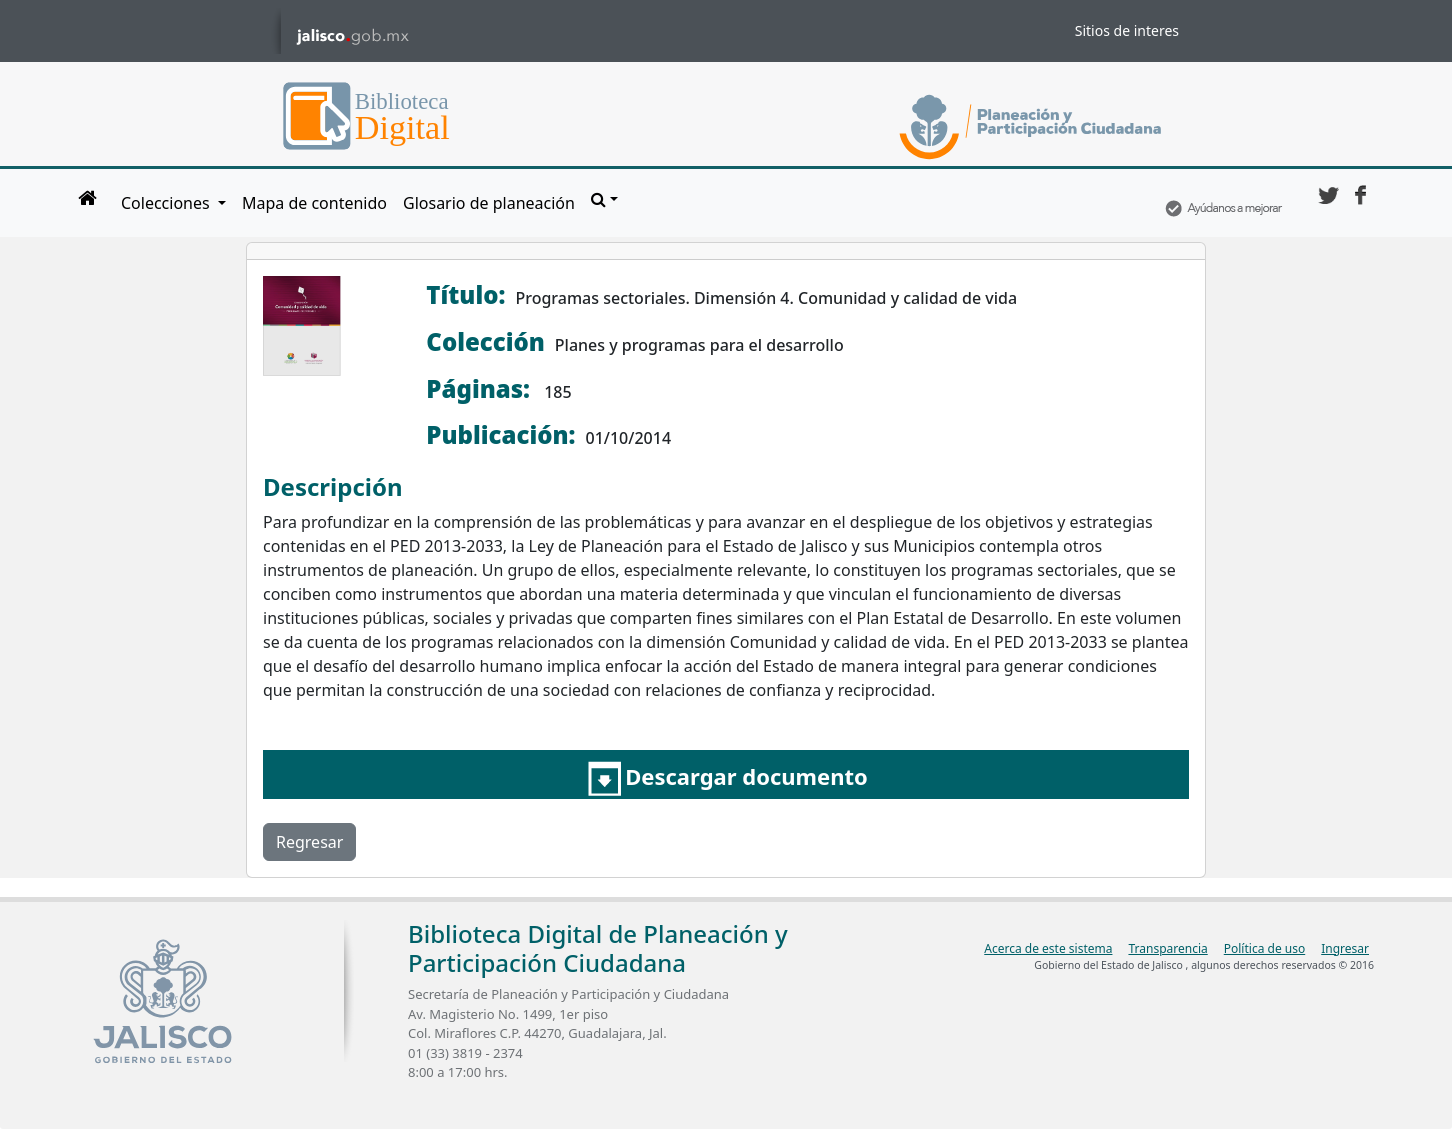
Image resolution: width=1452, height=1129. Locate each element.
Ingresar (1345, 948)
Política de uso (1264, 948)
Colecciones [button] (167, 203)
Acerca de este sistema (1048, 948)
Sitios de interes (1127, 30)
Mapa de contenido (314, 203)
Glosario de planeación (489, 203)
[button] (604, 199)
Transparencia (1167, 948)
